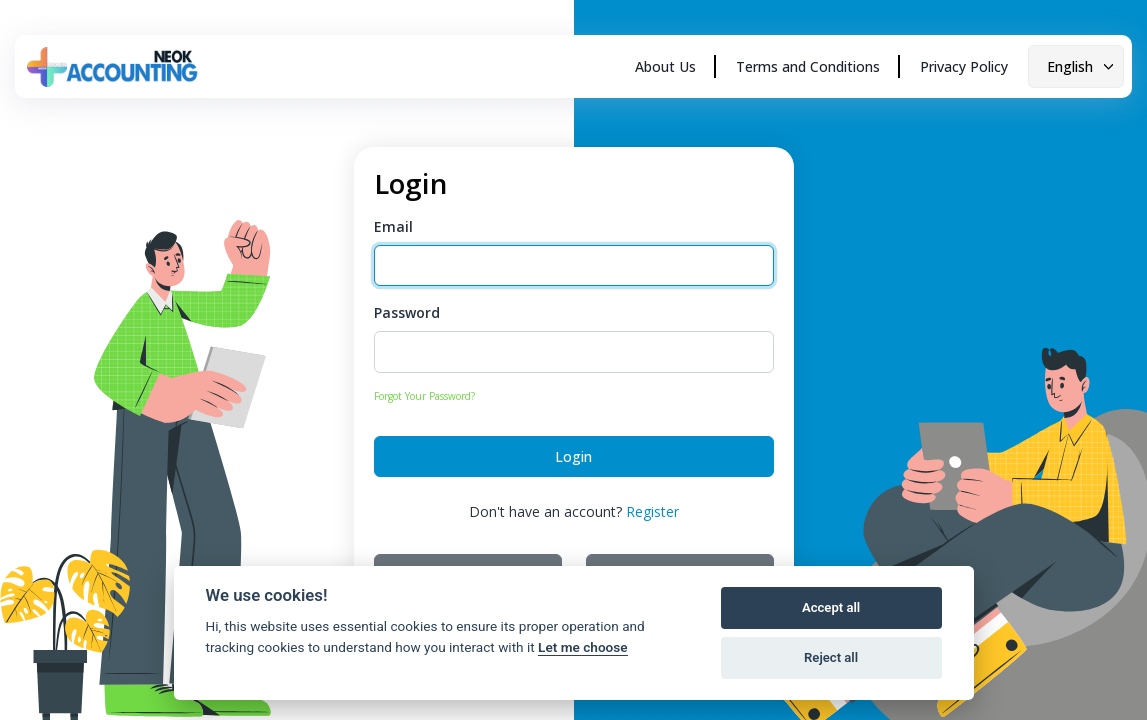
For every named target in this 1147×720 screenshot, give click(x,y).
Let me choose (582, 647)
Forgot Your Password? (424, 396)
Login (573, 456)
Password (407, 312)
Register (652, 511)
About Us (665, 66)
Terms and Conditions (808, 66)
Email (393, 226)
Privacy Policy (964, 66)
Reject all (831, 657)
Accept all (831, 607)
